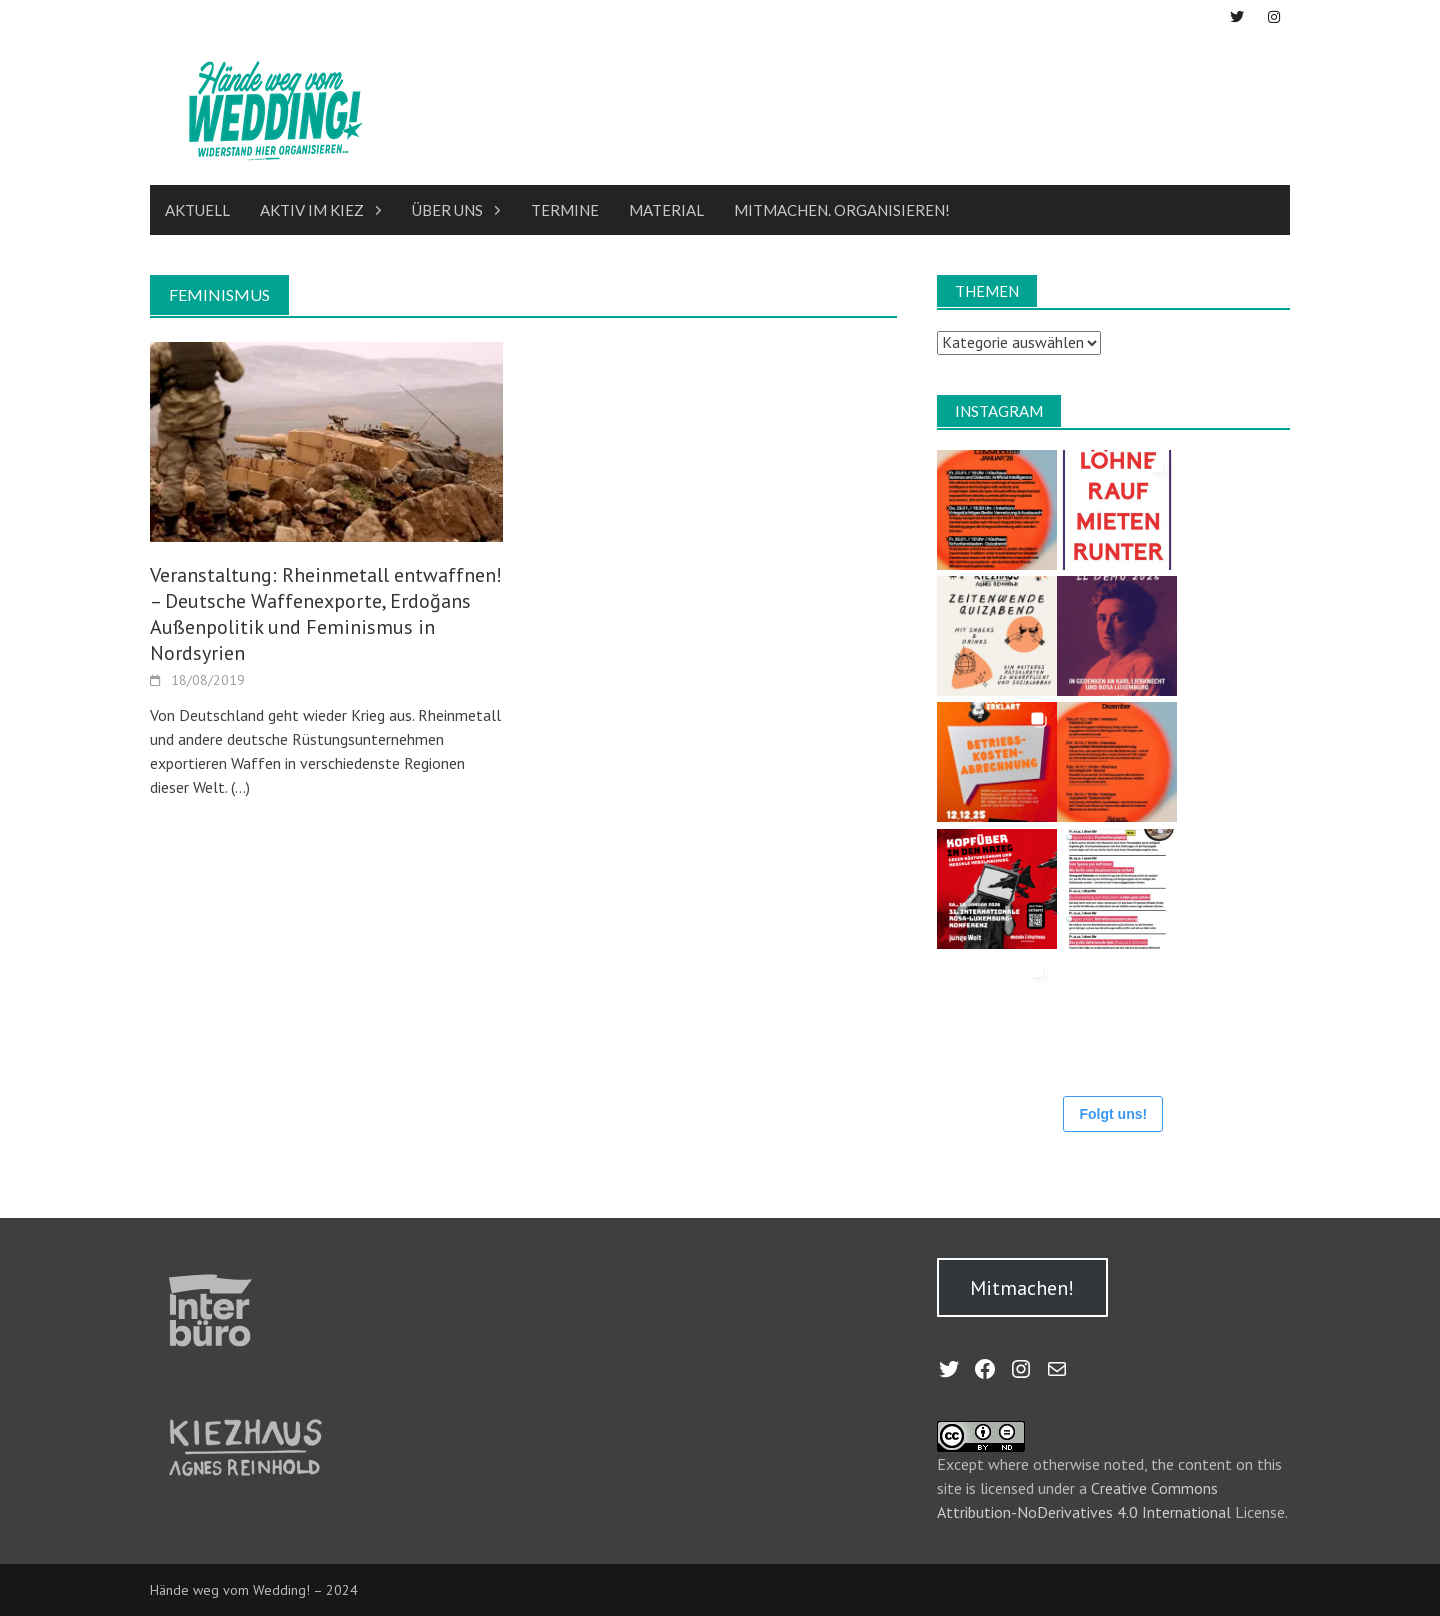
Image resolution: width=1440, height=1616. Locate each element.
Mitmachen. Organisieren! (842, 210)
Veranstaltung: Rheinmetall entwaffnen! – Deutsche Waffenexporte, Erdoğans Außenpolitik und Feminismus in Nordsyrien (326, 614)
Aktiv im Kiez (312, 210)
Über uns (447, 210)
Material (666, 210)
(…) (238, 787)
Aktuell (197, 210)
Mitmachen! (1022, 1288)
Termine (565, 210)
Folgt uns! (1113, 1114)
